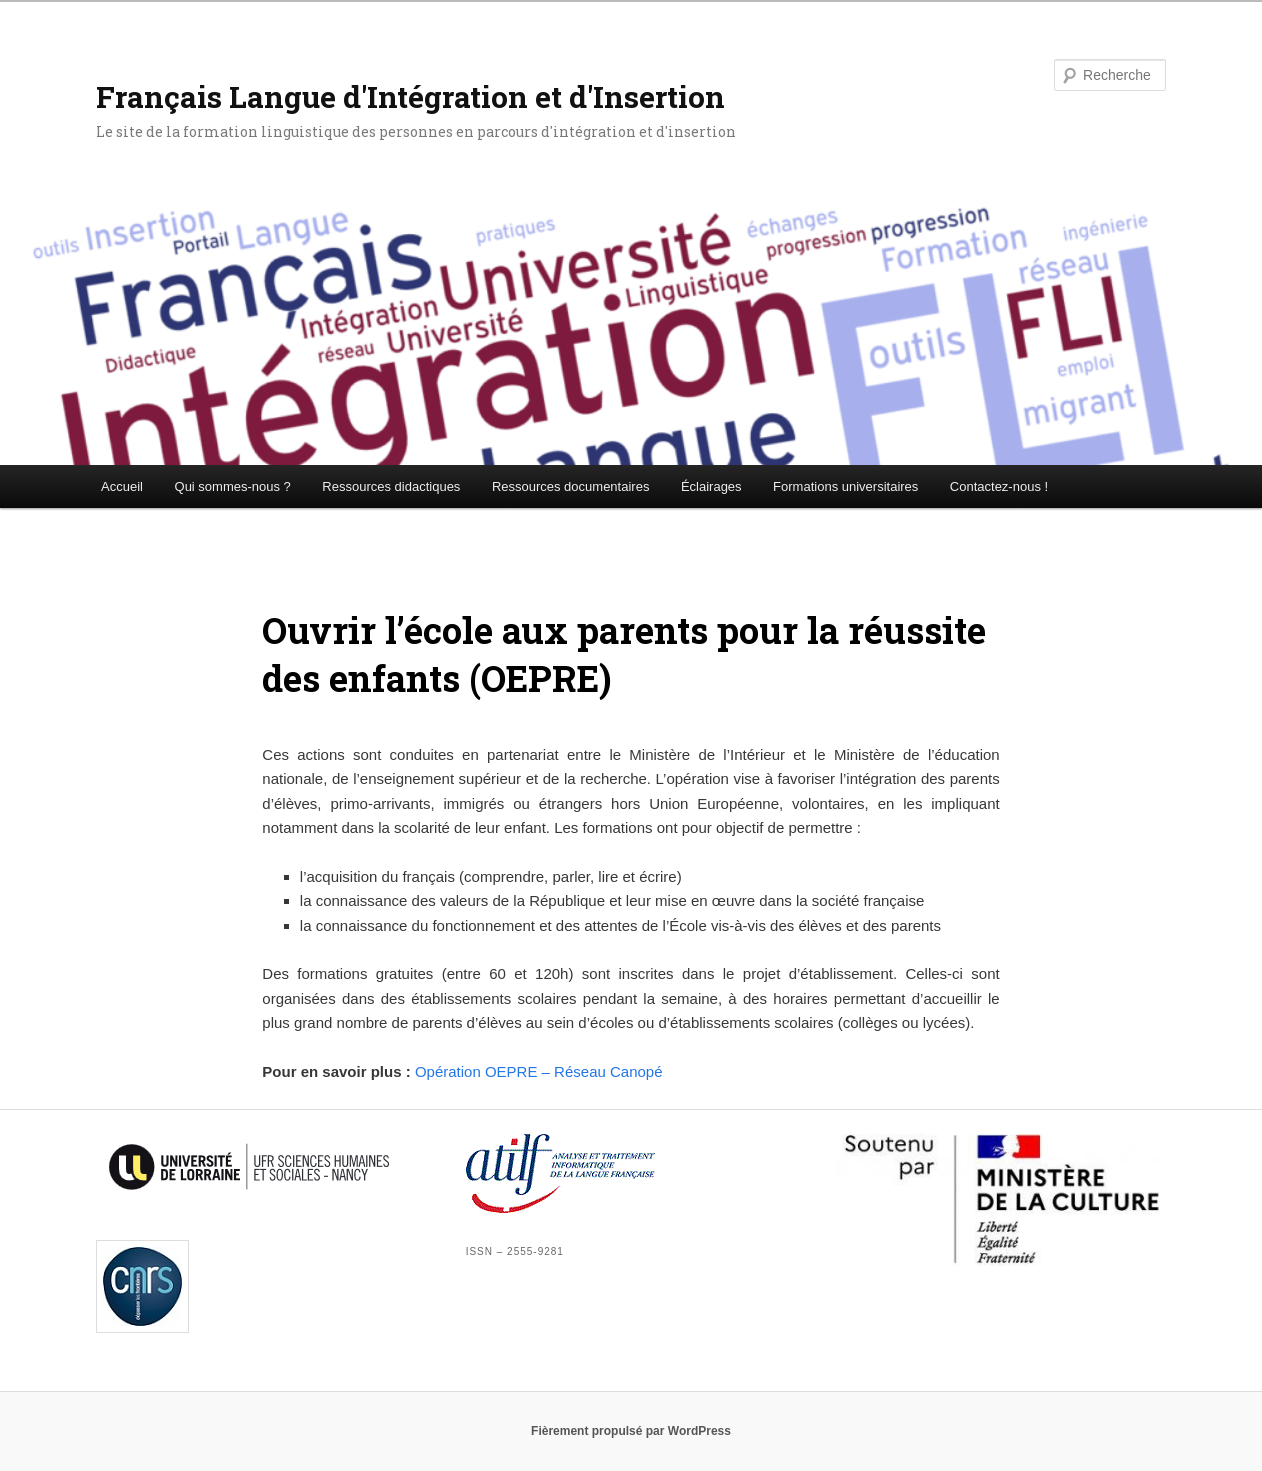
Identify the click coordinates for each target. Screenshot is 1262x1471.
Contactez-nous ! (999, 486)
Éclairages (711, 486)
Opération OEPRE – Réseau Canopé (539, 1071)
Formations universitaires (845, 486)
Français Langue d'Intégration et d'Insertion (410, 96)
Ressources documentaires (571, 486)
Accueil (122, 486)
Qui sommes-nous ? (233, 486)
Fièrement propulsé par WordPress (631, 1431)
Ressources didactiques (391, 486)
